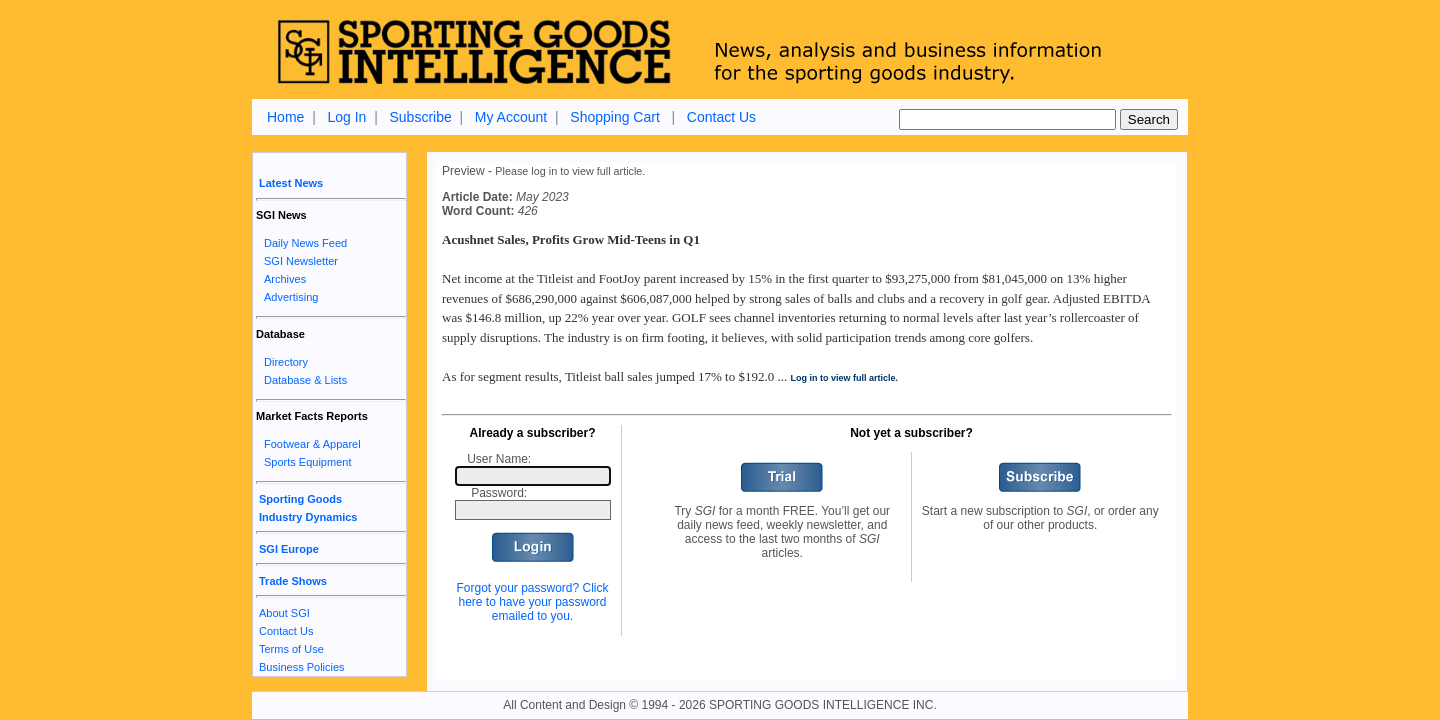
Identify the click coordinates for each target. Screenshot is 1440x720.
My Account (511, 117)
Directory (286, 362)
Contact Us (721, 117)
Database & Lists (305, 380)
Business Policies (302, 667)
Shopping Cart (615, 117)
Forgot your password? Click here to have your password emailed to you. (532, 602)
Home (285, 117)
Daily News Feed (305, 243)
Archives (285, 279)
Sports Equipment (307, 462)
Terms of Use (291, 649)
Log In (346, 117)
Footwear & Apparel (312, 444)
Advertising (291, 297)
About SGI (284, 613)
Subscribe (420, 117)
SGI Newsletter (301, 261)
